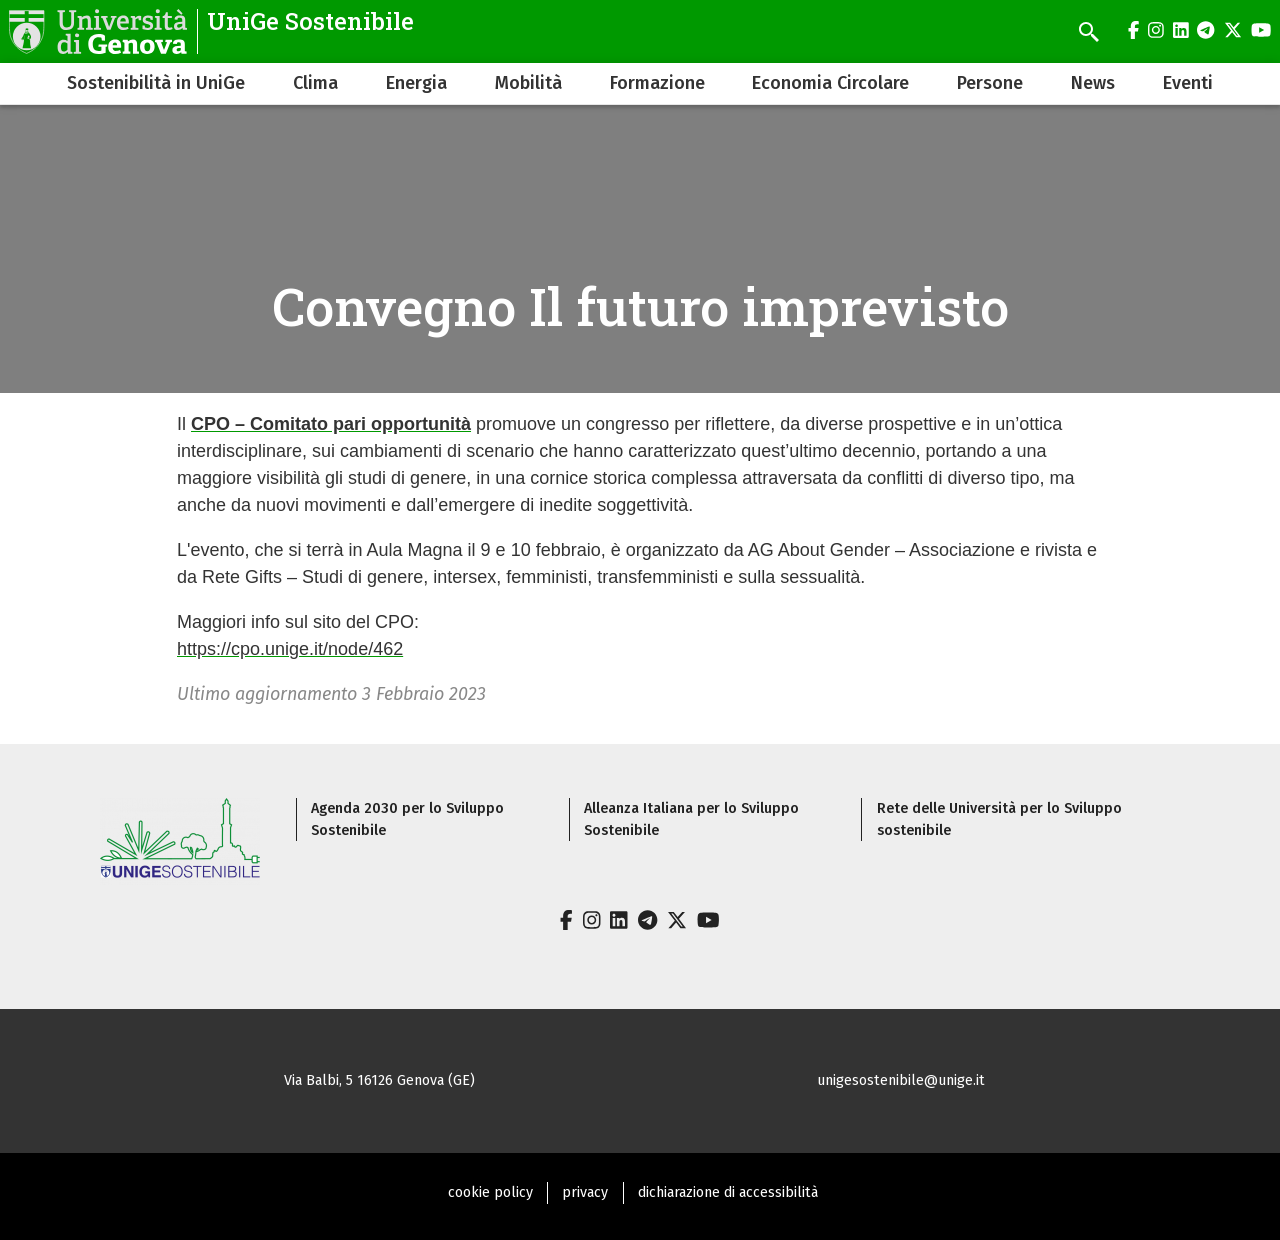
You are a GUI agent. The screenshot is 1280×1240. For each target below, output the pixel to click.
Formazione (657, 83)
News (1093, 83)
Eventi (1188, 83)
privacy (585, 1192)
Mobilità (528, 83)
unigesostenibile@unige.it (901, 1080)
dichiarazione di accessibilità (728, 1192)
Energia (416, 83)
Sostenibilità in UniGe (156, 83)
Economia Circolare (830, 83)
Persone (990, 83)
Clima (315, 83)
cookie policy (490, 1192)
